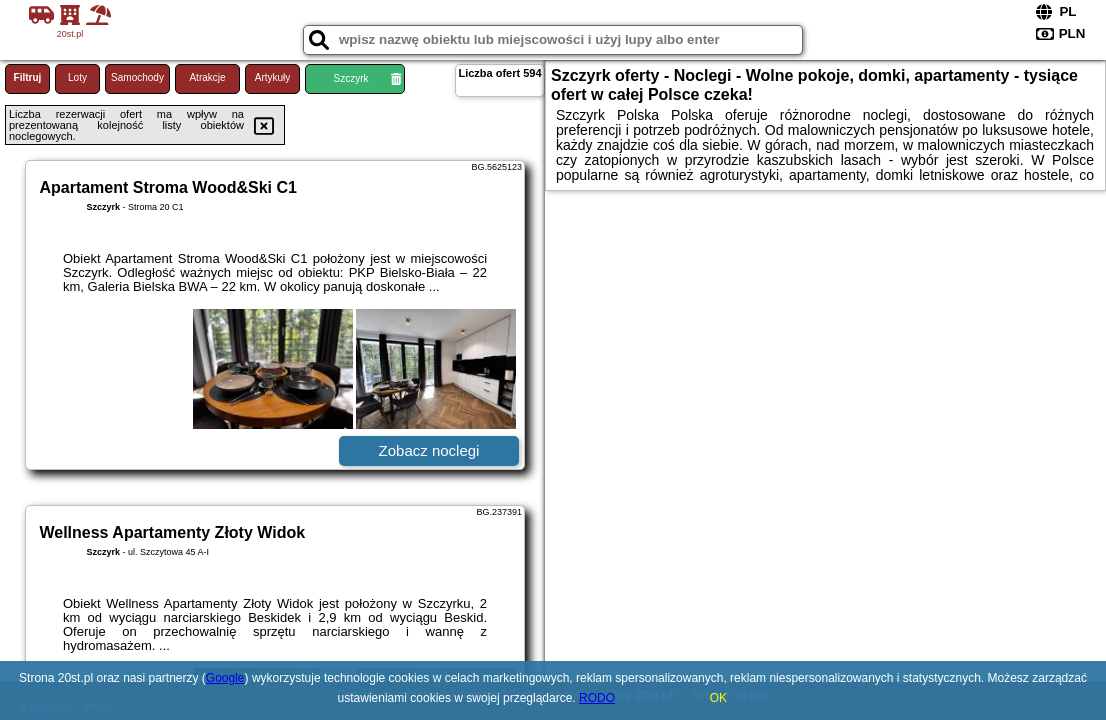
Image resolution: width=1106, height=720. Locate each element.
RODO (597, 698)
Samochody (137, 77)
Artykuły (273, 77)
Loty (77, 77)
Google (225, 678)
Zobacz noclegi (429, 450)
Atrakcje (207, 77)
